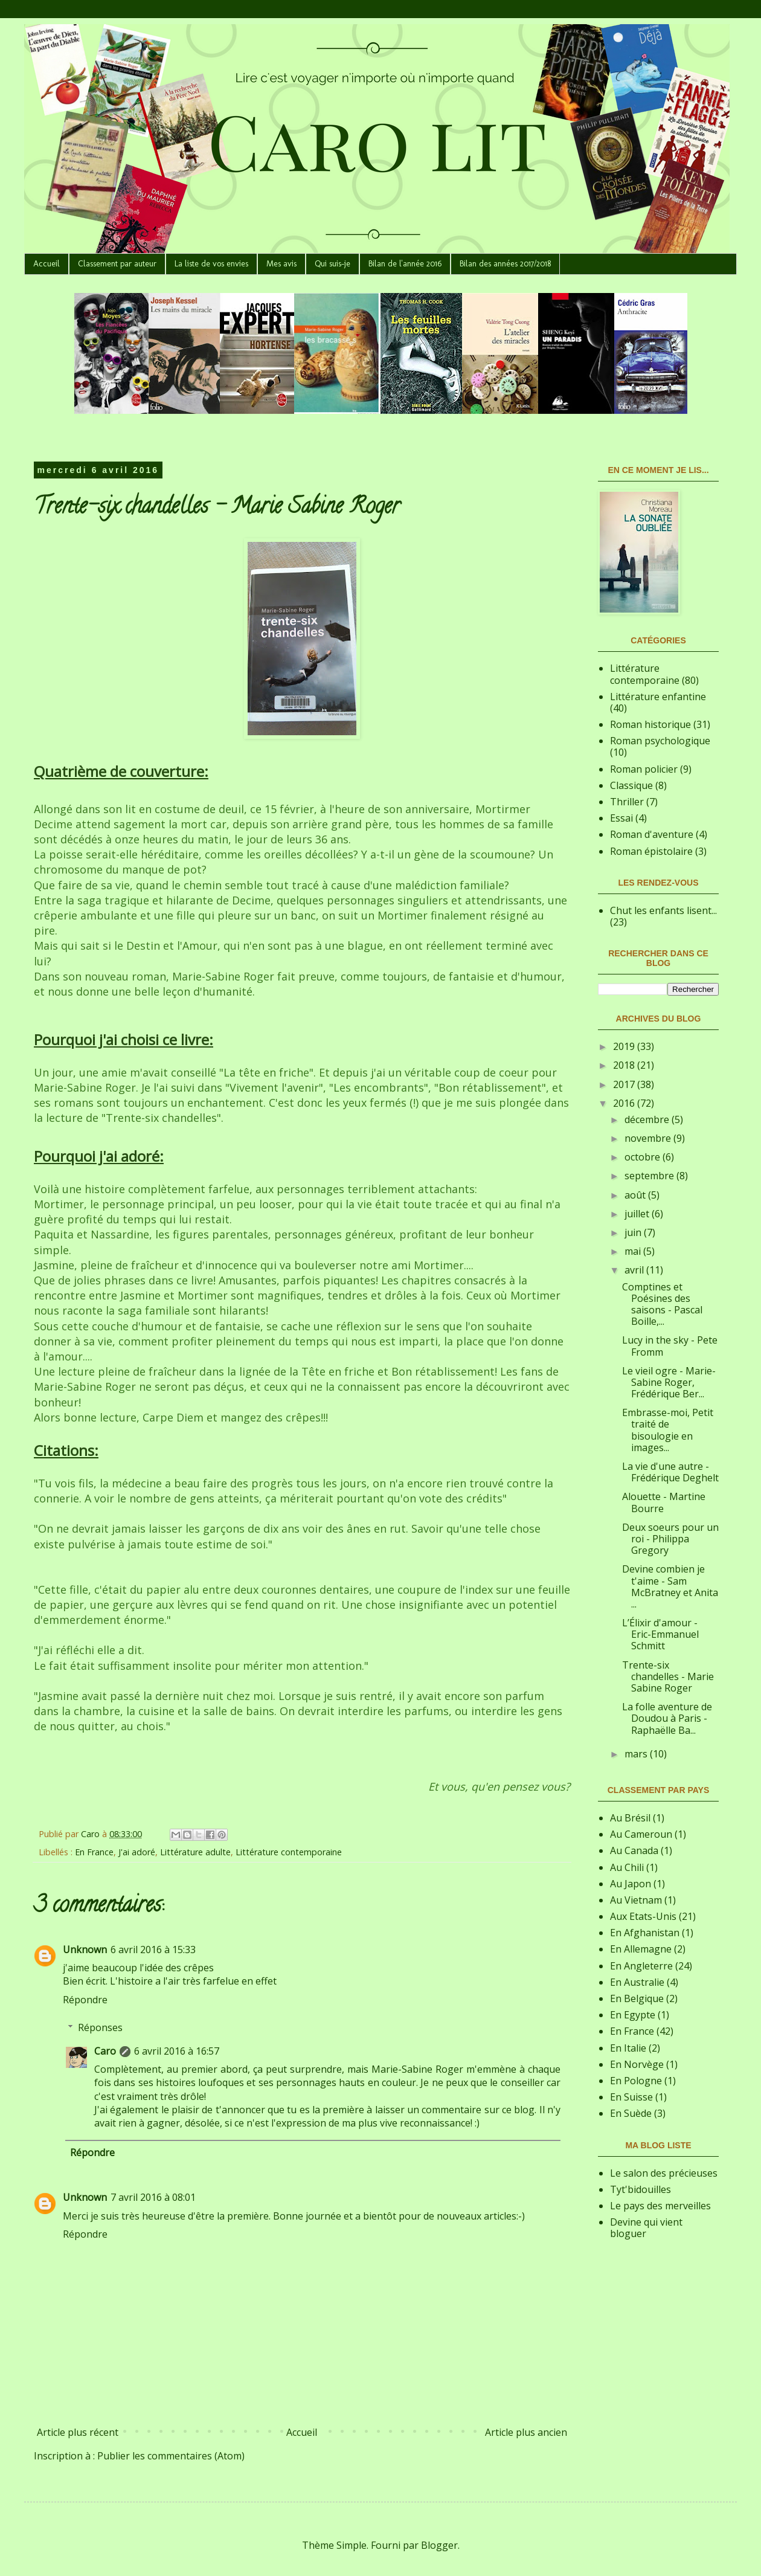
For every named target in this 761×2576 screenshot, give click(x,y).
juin (634, 1232)
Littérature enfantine (658, 696)
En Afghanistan (644, 1932)
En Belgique (637, 1998)
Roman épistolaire (651, 851)
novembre (649, 1138)
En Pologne (636, 2080)
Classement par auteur (117, 264)
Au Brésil (630, 1817)
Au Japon (630, 1883)
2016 (625, 1103)
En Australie (637, 1982)
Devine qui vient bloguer (646, 2227)
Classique (631, 785)
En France (94, 1852)
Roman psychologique (660, 740)
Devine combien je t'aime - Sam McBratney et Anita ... (670, 1586)
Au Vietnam (636, 1900)
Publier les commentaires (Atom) (171, 2455)
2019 (625, 1046)
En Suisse (631, 2097)
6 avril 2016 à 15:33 (153, 1949)
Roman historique (650, 724)
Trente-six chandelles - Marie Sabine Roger (668, 1676)
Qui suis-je (332, 264)
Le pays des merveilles (660, 2205)
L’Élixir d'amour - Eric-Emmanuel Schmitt (660, 1634)
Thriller (627, 801)
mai (634, 1251)
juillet (638, 1213)
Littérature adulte (195, 1852)
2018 (625, 1065)
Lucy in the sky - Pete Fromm (670, 1345)
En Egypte (632, 2014)
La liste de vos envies (211, 264)
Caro (105, 2051)
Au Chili (627, 1867)
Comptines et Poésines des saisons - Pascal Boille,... (662, 1304)
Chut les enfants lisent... (663, 910)
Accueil (46, 264)
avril (635, 1270)
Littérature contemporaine (289, 1852)
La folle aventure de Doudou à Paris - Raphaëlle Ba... (667, 1718)
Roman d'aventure (651, 834)
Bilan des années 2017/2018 (505, 264)
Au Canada (634, 1850)
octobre (644, 1157)
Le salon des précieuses (664, 2173)
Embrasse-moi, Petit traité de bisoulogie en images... (667, 1430)
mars (637, 1753)
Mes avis (281, 264)
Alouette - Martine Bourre (663, 1502)
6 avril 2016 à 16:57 (176, 2051)
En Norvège (637, 2064)
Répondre (85, 1999)
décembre (648, 1119)
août (636, 1195)
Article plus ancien (526, 2432)
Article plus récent (77, 2432)
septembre (650, 1175)
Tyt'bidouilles (640, 2189)
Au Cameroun (641, 1834)
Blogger (439, 2545)
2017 (625, 1084)
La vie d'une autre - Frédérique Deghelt (670, 1472)
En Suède (631, 2113)
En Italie (628, 2048)
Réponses (100, 2027)
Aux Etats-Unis (643, 1916)
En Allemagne (641, 1949)
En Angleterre (641, 1965)
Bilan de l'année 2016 (405, 264)
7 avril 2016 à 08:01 (153, 2197)
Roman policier (644, 769)
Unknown (85, 1949)
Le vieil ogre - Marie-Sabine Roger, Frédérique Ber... (669, 1382)
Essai (621, 818)
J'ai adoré (136, 1852)
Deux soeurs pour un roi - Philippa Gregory (670, 1539)
